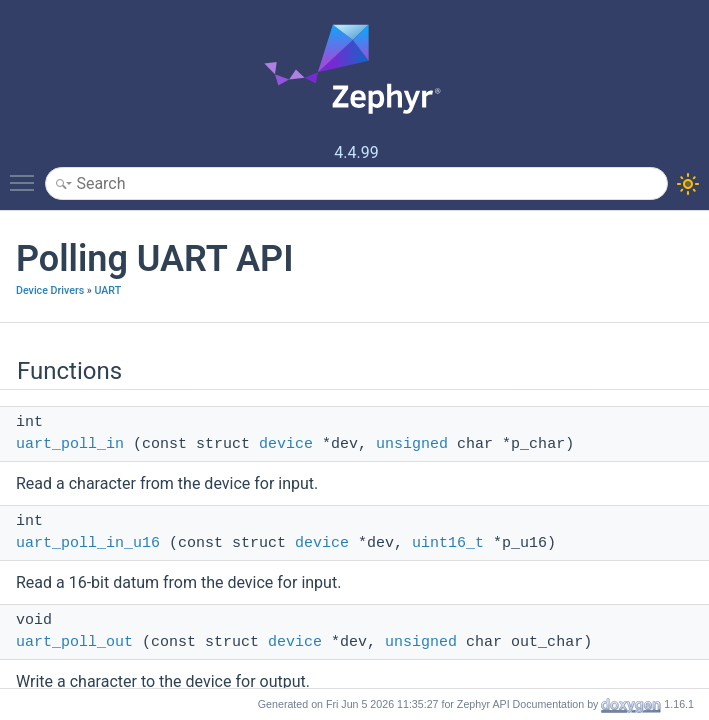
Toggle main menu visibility (27, 174)
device (286, 444)
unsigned (412, 444)
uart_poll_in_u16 (88, 543)
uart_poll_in (70, 444)
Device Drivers (50, 290)
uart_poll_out (74, 642)
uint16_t (448, 543)
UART (107, 290)
